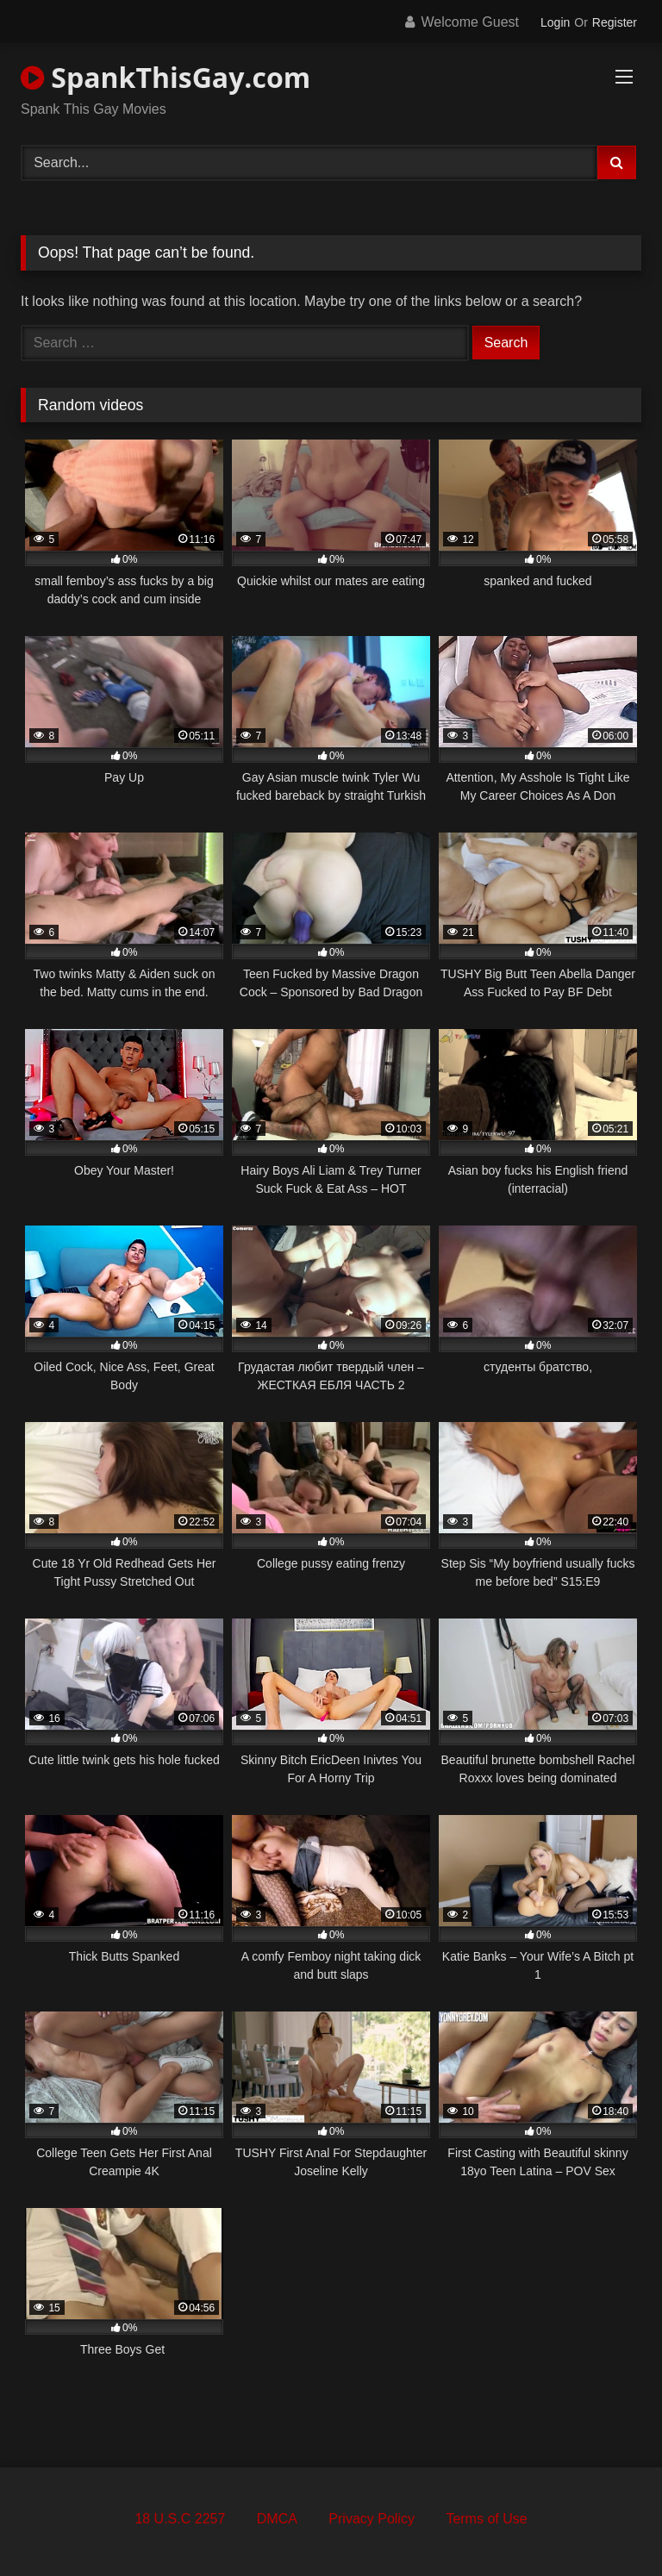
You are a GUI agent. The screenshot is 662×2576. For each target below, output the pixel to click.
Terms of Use (486, 2518)
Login (555, 22)
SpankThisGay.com (165, 77)
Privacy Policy (371, 2518)
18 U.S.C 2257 (179, 2518)
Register (614, 22)
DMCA (277, 2518)
